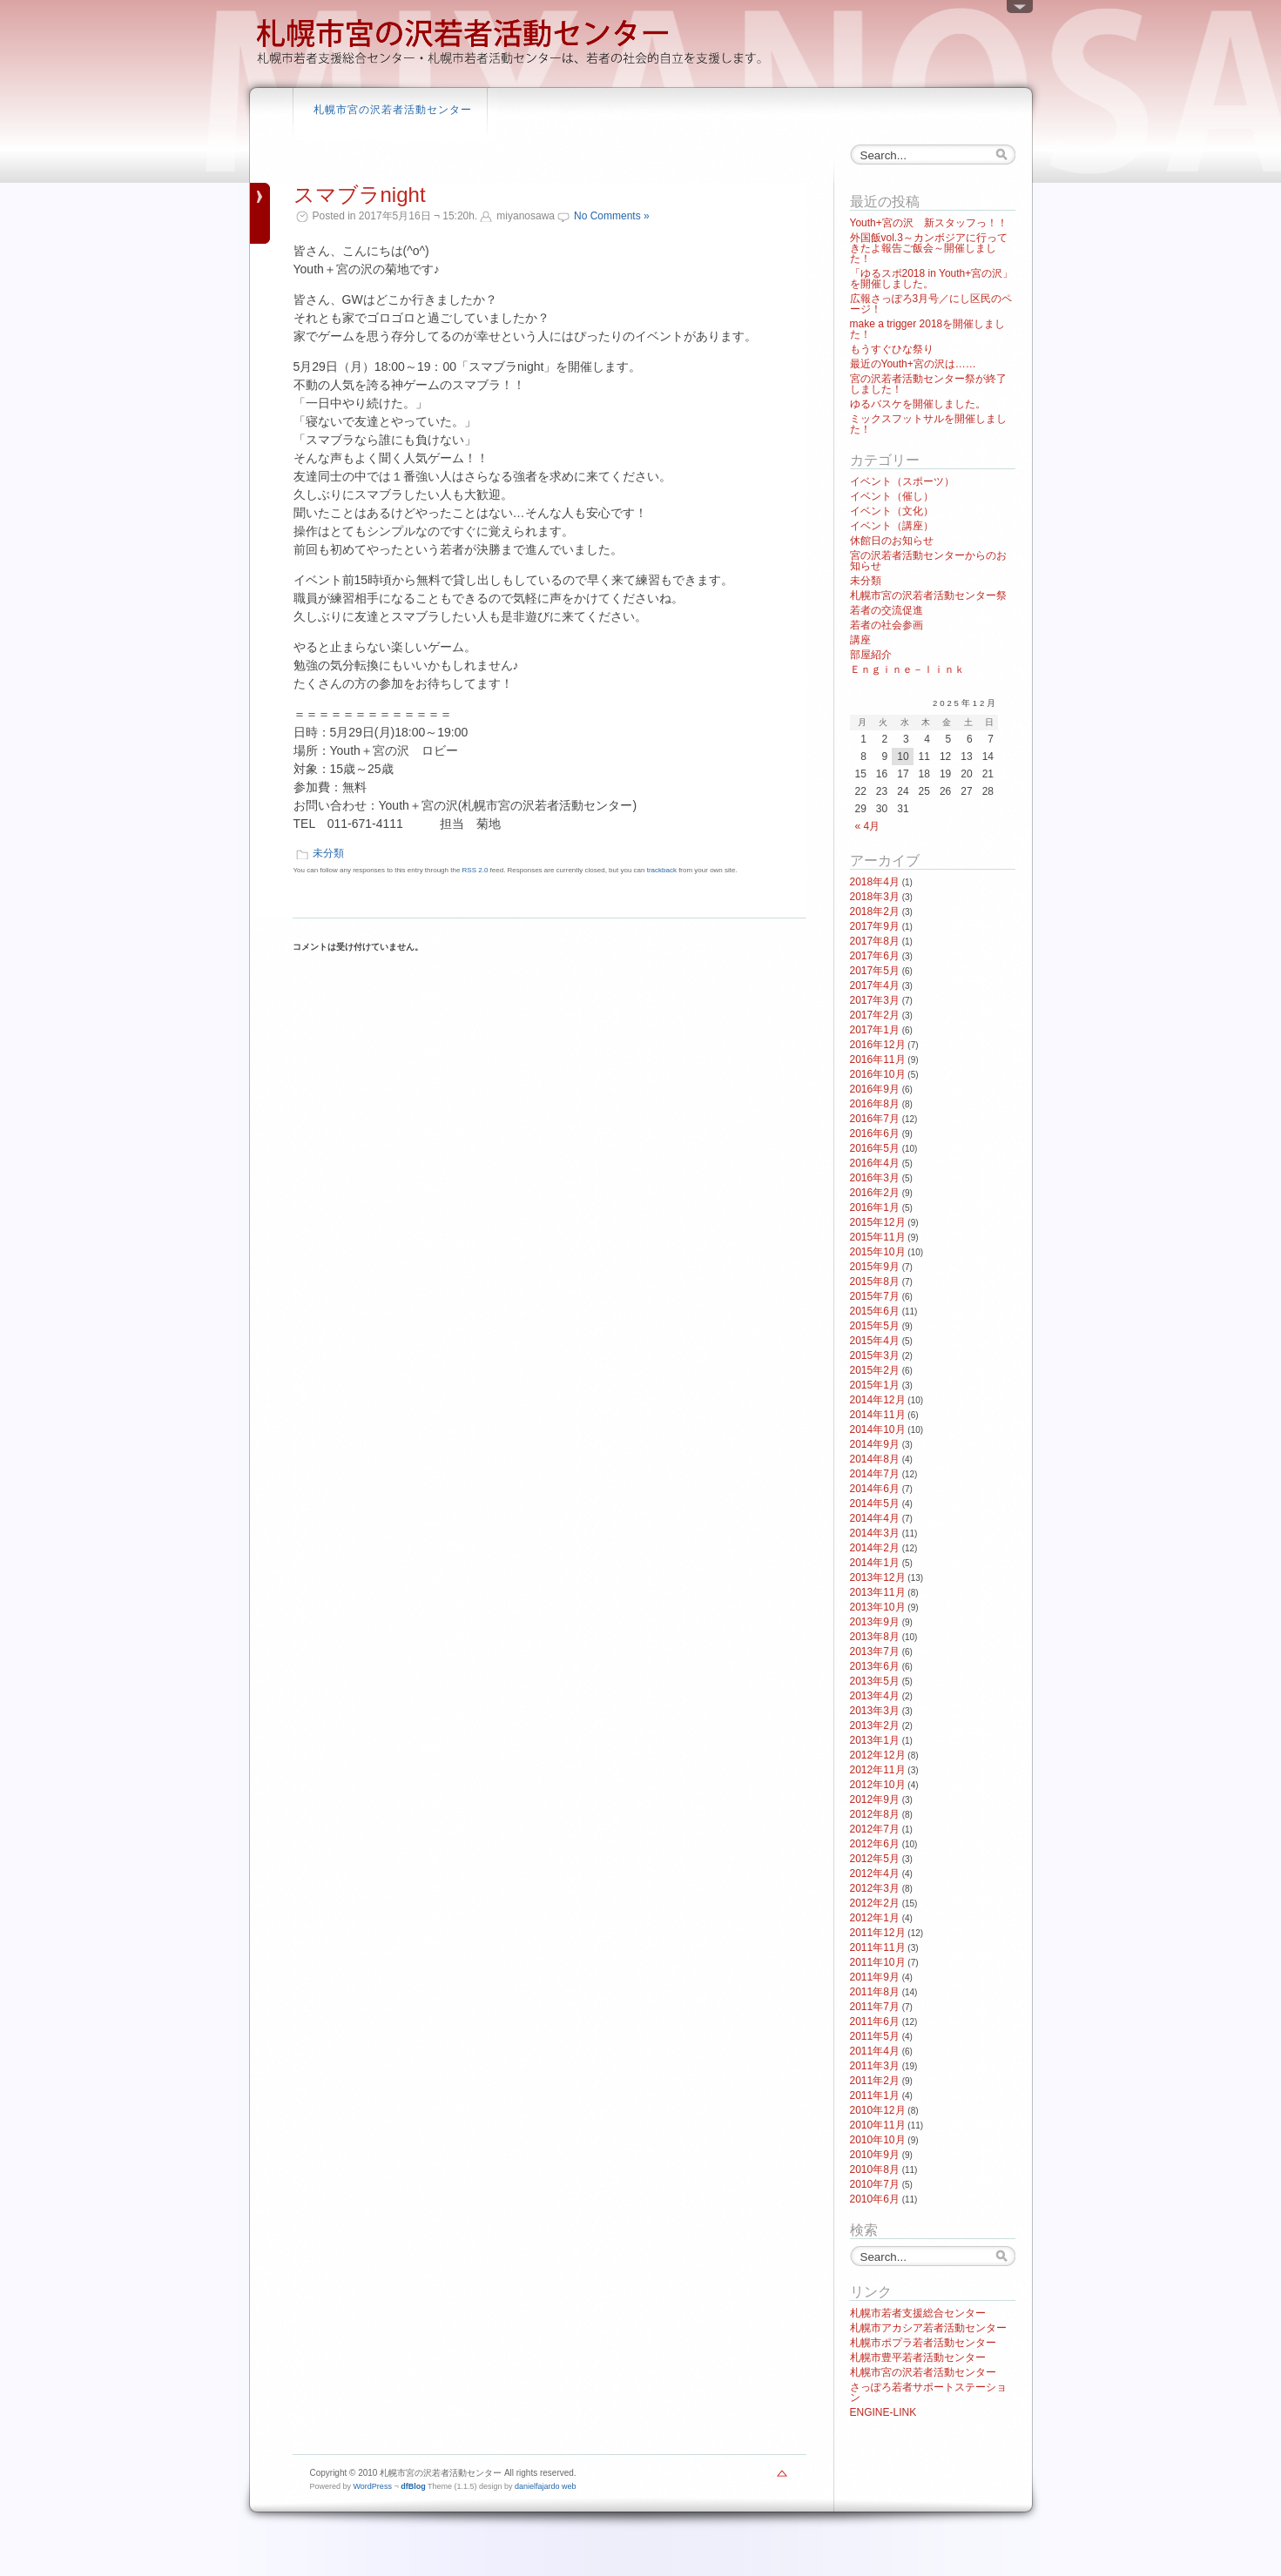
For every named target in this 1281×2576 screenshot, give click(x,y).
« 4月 (867, 826)
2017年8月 (875, 941)
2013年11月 (878, 1592)
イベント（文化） (892, 511)
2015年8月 (875, 1281)
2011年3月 (875, 2066)
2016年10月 (878, 1074)
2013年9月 (875, 1622)
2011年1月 (875, 2095)
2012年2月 (875, 1903)
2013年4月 (875, 1696)
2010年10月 (878, 2140)
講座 (860, 640)
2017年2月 (875, 1015)
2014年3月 (875, 1533)
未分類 (328, 853)
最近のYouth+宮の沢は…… (913, 364)
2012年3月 (875, 1888)
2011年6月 (875, 2021)
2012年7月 (875, 1829)
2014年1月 (875, 1563)
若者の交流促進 (886, 610)
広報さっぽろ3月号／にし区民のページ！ (931, 304)
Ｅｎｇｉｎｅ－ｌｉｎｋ (907, 669)
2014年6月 (875, 1489)
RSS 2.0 (475, 870)
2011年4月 (875, 2051)
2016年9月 (875, 1089)
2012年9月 (875, 1799)
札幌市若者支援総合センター (918, 2313)
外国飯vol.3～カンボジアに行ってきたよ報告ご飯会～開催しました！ (929, 248)
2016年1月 (875, 1207)
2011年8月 (875, 1992)
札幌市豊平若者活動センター (918, 2357)
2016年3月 (875, 1178)
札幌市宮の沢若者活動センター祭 (928, 595)
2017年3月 (875, 1000)
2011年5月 (875, 2036)
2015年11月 (878, 1237)
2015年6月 (875, 1311)
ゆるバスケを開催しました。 (918, 404)
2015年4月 (875, 1341)
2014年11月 (878, 1415)
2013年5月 (875, 1681)
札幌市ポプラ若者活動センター (923, 2343)
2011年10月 (878, 1962)
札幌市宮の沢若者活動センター (393, 110)
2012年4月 (875, 1873)
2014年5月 (875, 1503)
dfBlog (413, 2486)
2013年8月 (875, 1637)
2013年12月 (878, 1577)
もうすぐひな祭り (892, 349)
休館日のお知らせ (892, 541)
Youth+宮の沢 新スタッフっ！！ (929, 223)
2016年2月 (875, 1193)
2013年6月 (875, 1666)
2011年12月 (878, 1933)
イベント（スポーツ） (902, 481)
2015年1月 (875, 1385)
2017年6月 (875, 956)
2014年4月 (875, 1518)
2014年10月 (878, 1429)
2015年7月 (875, 1296)
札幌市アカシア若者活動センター (928, 2328)
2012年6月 (875, 1844)
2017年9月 (875, 926)
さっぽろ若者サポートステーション (928, 2392)
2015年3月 (875, 1355)
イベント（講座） (892, 526)
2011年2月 (875, 2081)
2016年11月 (878, 1059)
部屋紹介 (871, 655)
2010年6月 (875, 2199)
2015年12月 (878, 1222)
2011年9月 (875, 1977)
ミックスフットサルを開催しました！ (928, 424)
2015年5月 (875, 1326)
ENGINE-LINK (883, 2412)
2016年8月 (875, 1104)
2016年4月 (875, 1163)
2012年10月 (878, 1785)
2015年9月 (875, 1267)
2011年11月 (878, 1947)
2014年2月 (875, 1548)
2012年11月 (878, 1770)
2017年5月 (875, 971)
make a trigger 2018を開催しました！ (928, 329)
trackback (662, 870)
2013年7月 (875, 1651)
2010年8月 (875, 2169)
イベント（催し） (892, 496)
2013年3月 (875, 1711)
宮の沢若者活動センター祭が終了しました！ (928, 384)
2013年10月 (878, 1607)
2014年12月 (878, 1400)
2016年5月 (875, 1148)
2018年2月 (875, 911)
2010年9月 (875, 2155)
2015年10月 (878, 1252)
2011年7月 (875, 2007)
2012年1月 (875, 1918)
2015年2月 (875, 1370)
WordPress (373, 2486)
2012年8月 (875, 1814)
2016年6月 (875, 1133)
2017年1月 (875, 1030)
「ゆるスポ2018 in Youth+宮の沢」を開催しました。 (932, 278)
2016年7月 (875, 1119)
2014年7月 (875, 1474)
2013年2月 (875, 1725)
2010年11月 (878, 2125)
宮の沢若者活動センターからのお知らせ (928, 560)
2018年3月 (875, 897)
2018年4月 (875, 882)
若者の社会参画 (886, 625)
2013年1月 (875, 1740)
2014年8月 (875, 1459)
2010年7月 (875, 2184)
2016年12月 (878, 1045)
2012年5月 (875, 1859)
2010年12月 (878, 2110)
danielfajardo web (545, 2486)
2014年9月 (875, 1444)
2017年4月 (875, 985)
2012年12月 (878, 1755)
